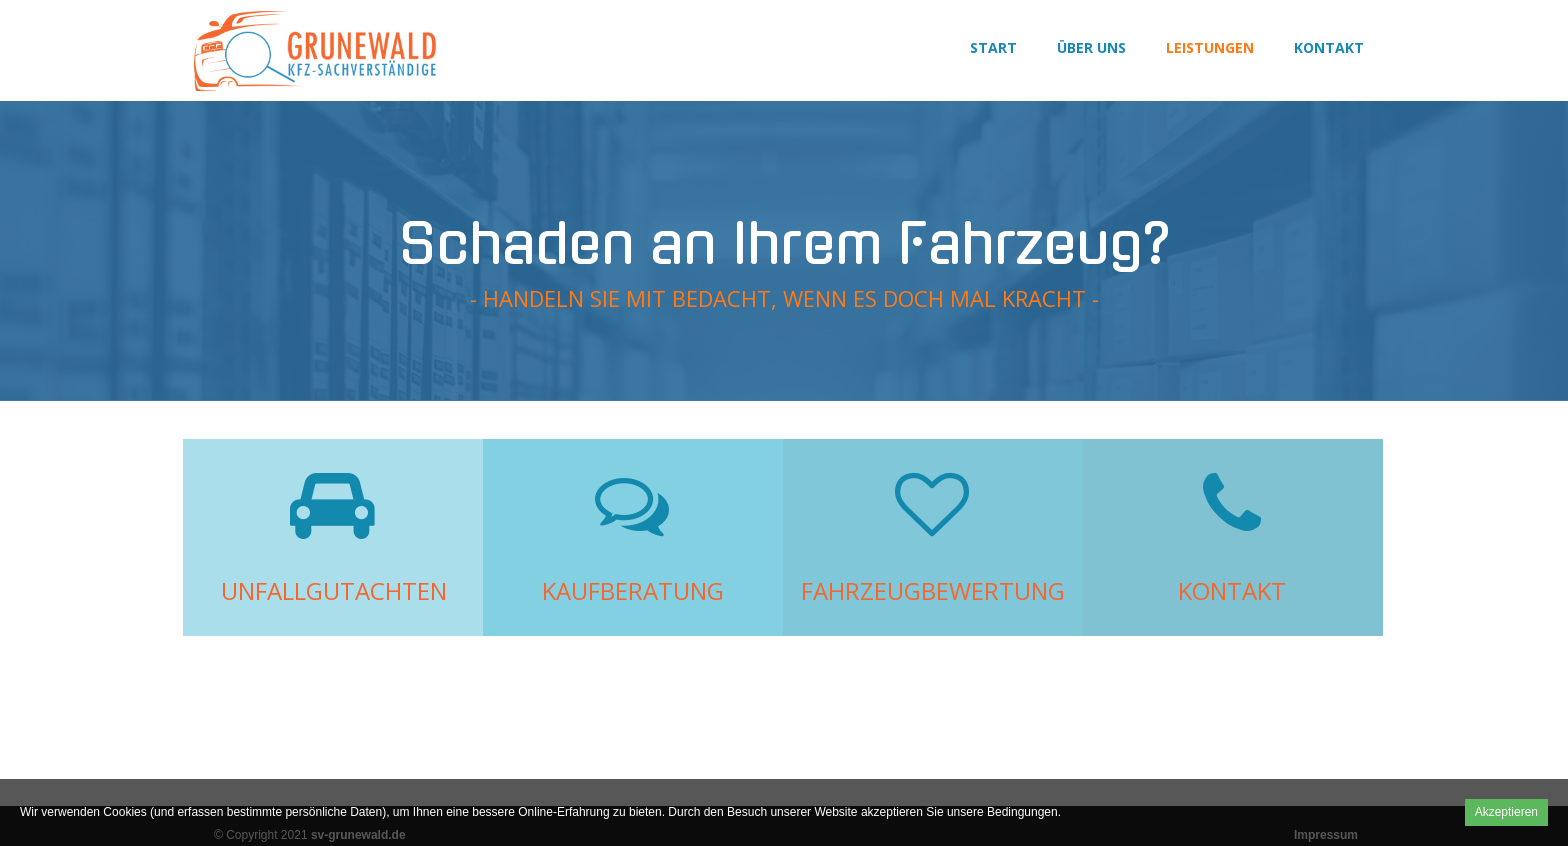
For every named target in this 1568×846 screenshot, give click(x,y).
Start (993, 47)
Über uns (1091, 47)
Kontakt (1329, 47)
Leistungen (1210, 47)
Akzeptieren (1506, 812)
